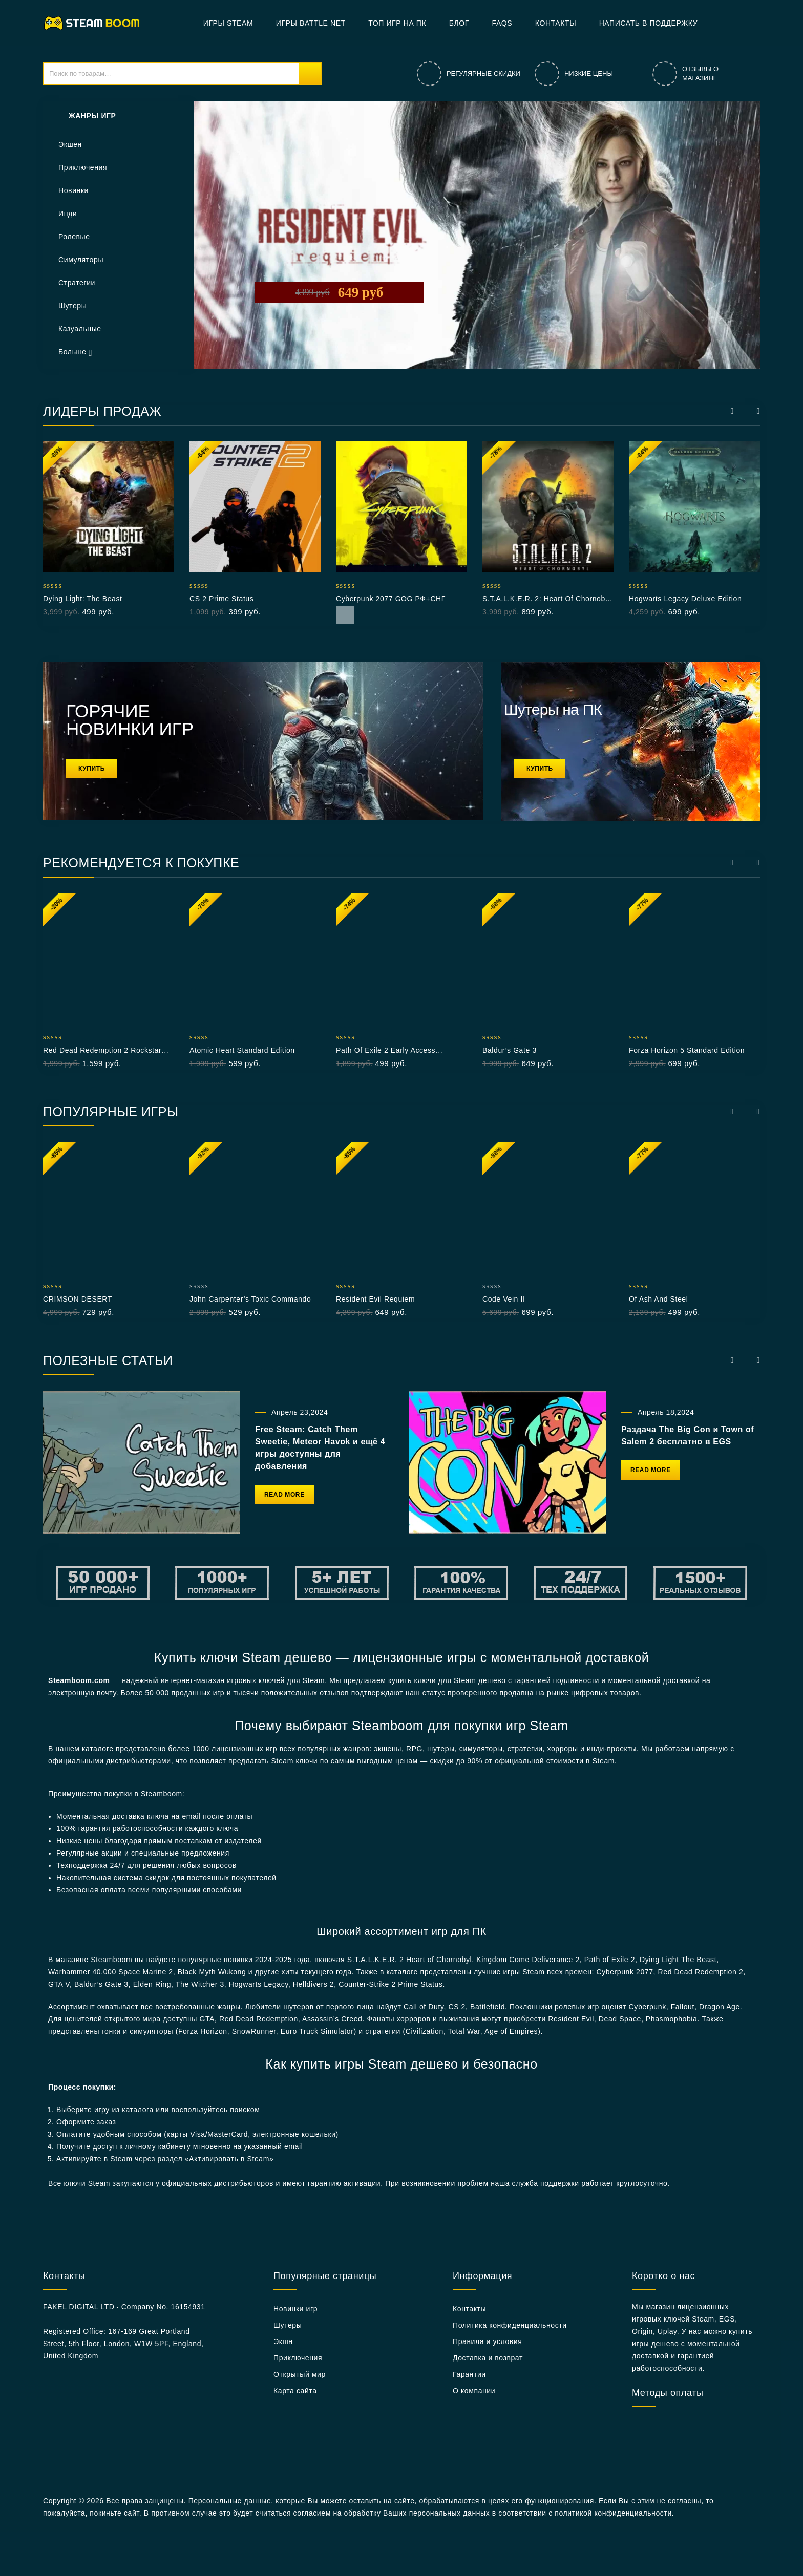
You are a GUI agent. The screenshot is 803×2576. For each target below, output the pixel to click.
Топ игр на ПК (397, 23)
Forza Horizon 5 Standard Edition (687, 1050)
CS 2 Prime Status (221, 598)
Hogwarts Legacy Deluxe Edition (685, 598)
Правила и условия (487, 2341)
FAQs (502, 23)
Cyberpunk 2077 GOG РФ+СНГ (391, 598)
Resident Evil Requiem (375, 1299)
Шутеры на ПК (553, 709)
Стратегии (76, 283)
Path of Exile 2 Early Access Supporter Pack (385, 1050)
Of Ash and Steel (658, 1299)
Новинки (73, 190)
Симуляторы (80, 260)
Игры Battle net (311, 23)
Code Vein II (503, 1299)
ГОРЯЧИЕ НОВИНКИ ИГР (130, 720)
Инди (67, 213)
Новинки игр (295, 2309)
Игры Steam (228, 23)
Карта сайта (295, 2391)
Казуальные (79, 329)
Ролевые (74, 236)
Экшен (70, 144)
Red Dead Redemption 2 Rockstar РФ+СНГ (102, 1050)
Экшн (283, 2341)
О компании (474, 2391)
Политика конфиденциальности (510, 2325)
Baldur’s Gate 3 (509, 1050)
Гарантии (469, 2374)
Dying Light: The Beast (82, 598)
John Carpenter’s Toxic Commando (250, 1299)
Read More (345, 615)
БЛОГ (459, 23)
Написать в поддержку (648, 23)
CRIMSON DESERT (77, 1299)
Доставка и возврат (488, 2358)
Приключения (82, 167)
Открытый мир (299, 2374)
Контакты (555, 23)
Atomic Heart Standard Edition (242, 1050)
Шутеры (72, 306)
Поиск (310, 73)
